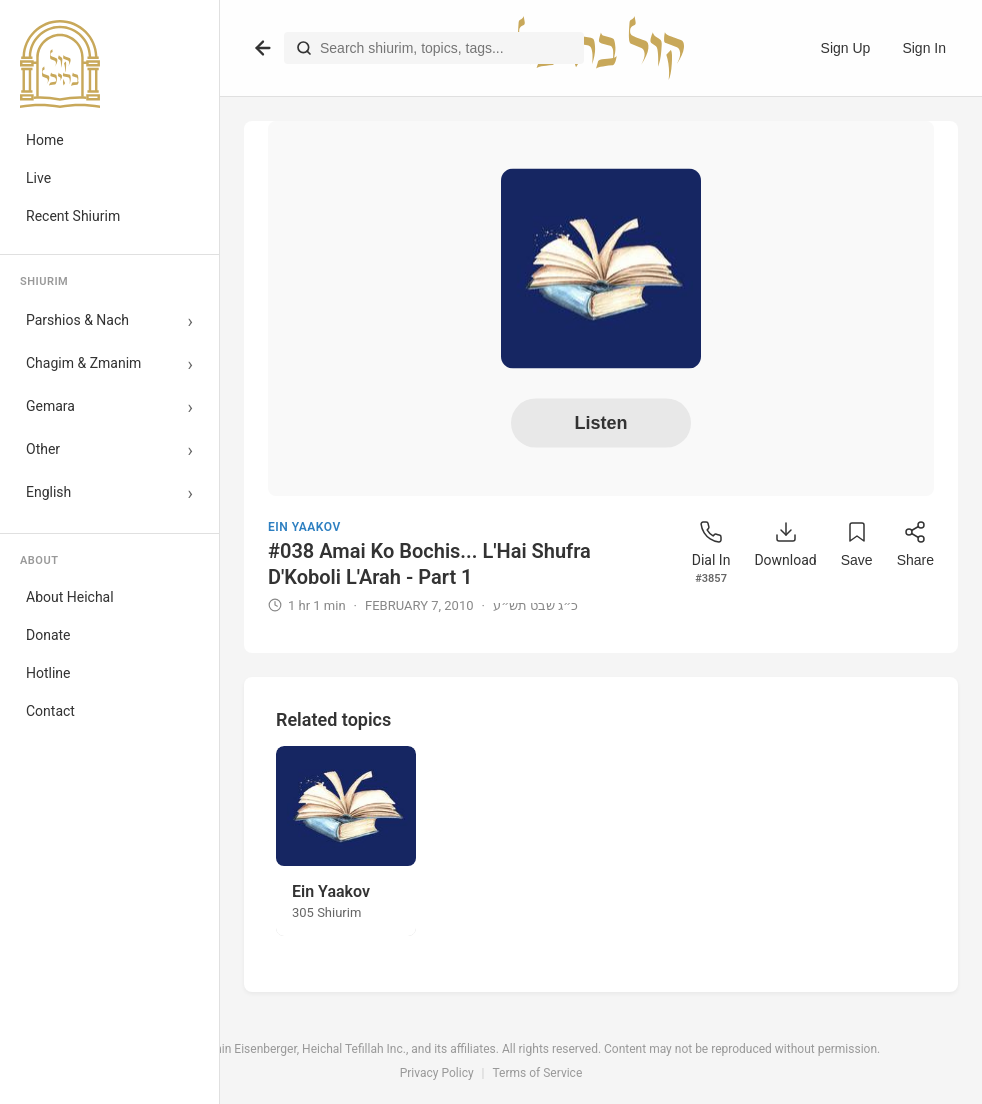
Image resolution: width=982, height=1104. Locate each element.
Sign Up (846, 48)
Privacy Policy (437, 1073)
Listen (600, 423)
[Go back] (263, 48)
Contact (50, 711)
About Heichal (70, 597)
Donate (48, 635)
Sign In (924, 48)
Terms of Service (538, 1073)
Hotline (48, 673)
